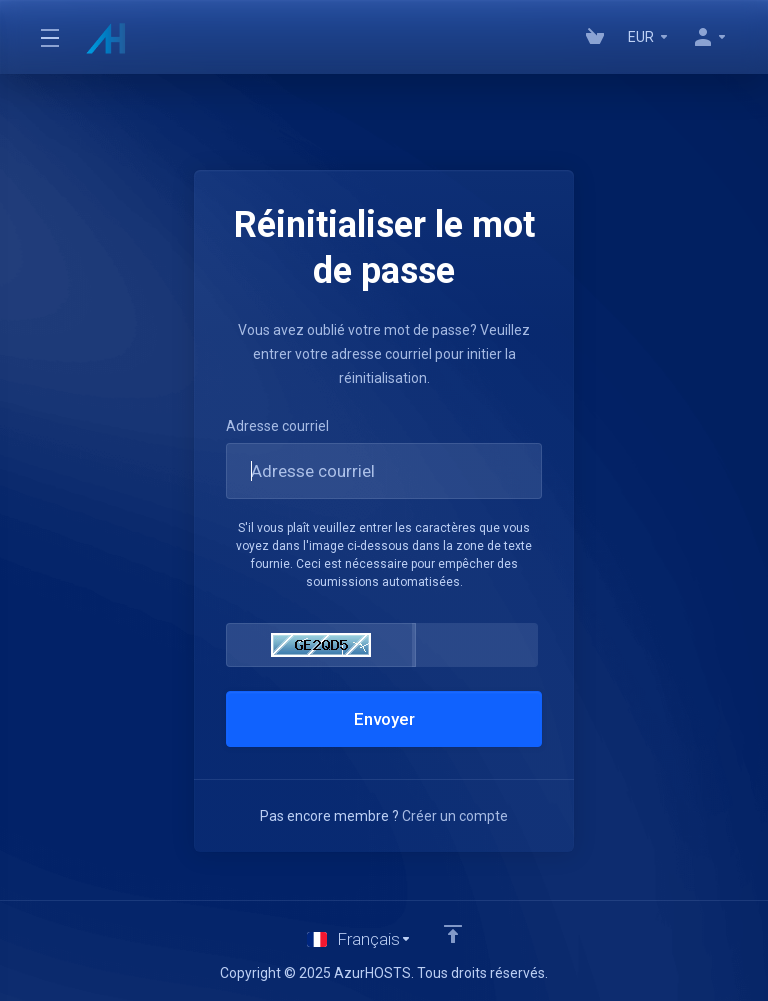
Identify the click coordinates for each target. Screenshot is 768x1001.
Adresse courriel (277, 426)
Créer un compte (455, 816)
